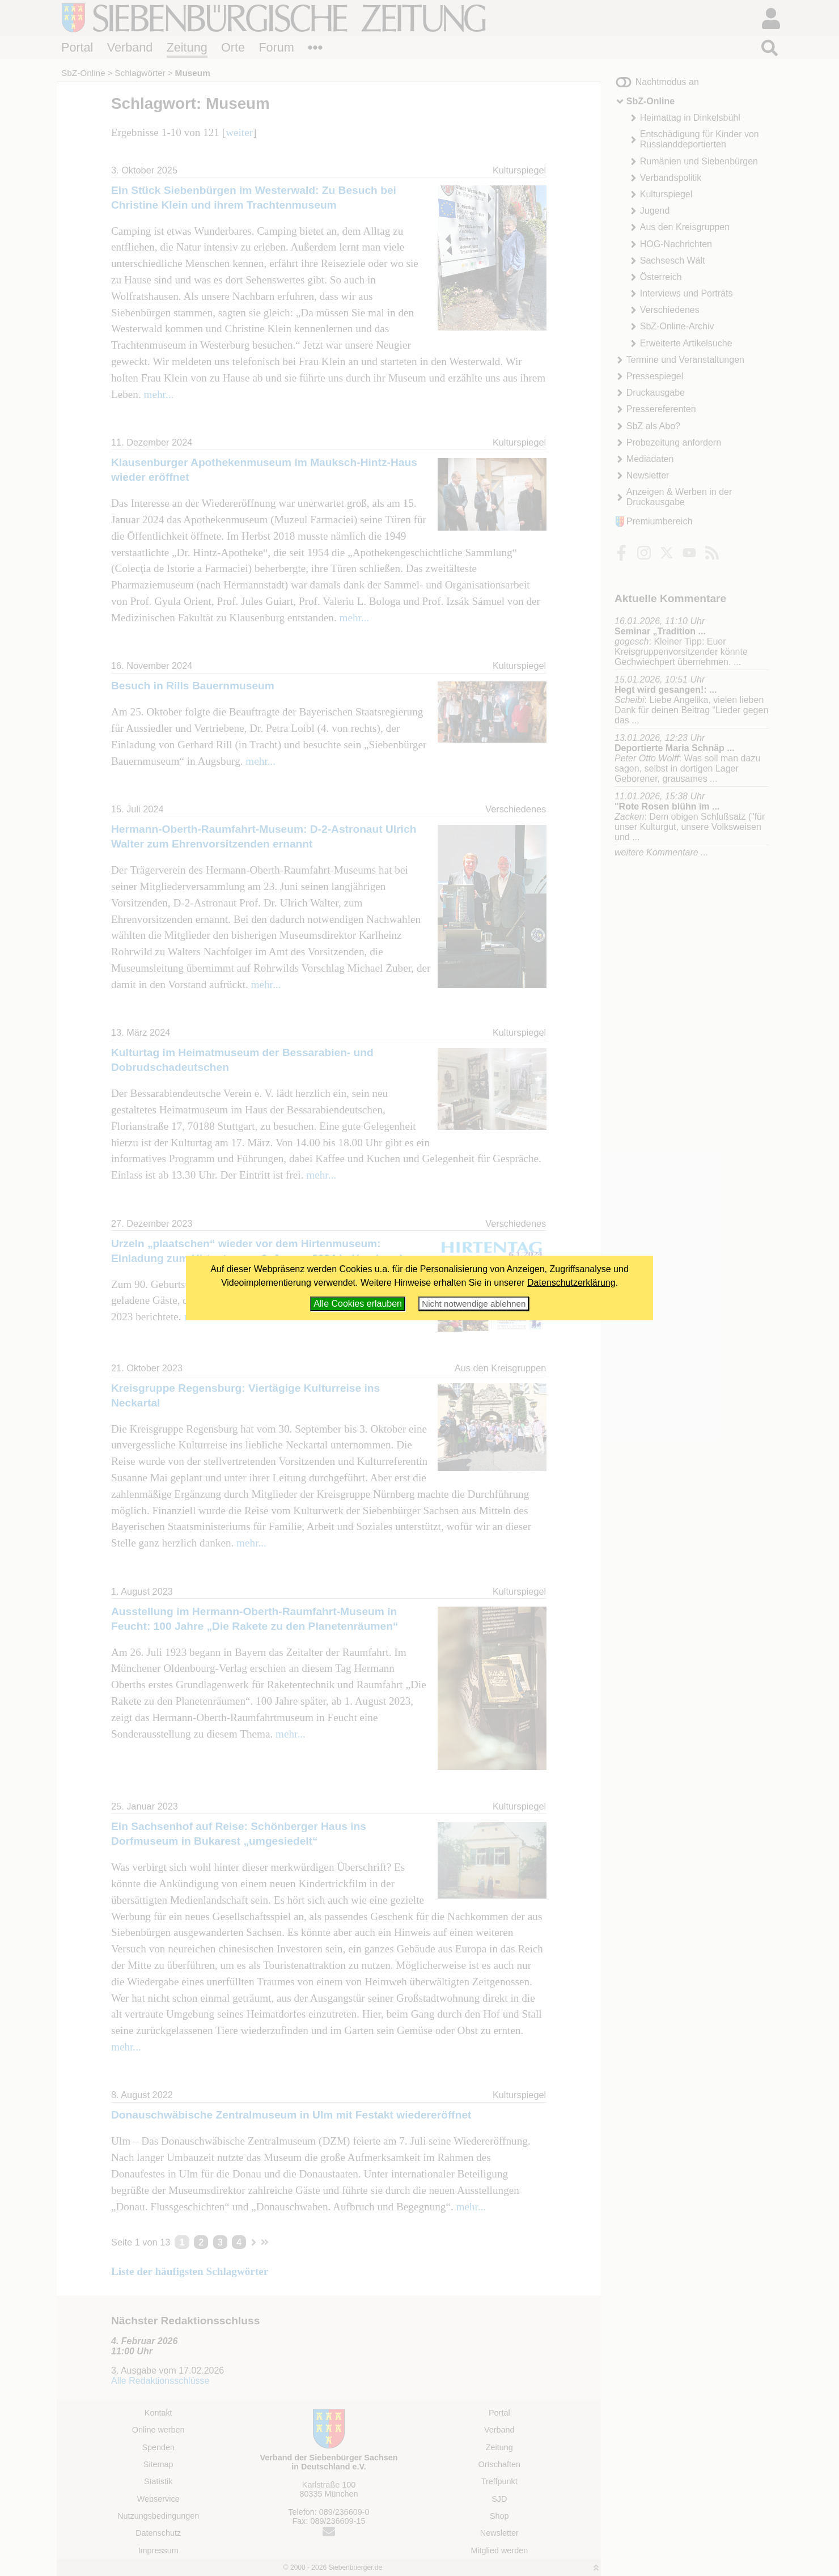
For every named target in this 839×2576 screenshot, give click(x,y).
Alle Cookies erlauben (357, 1303)
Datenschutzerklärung (571, 1282)
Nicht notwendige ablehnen (474, 1303)
